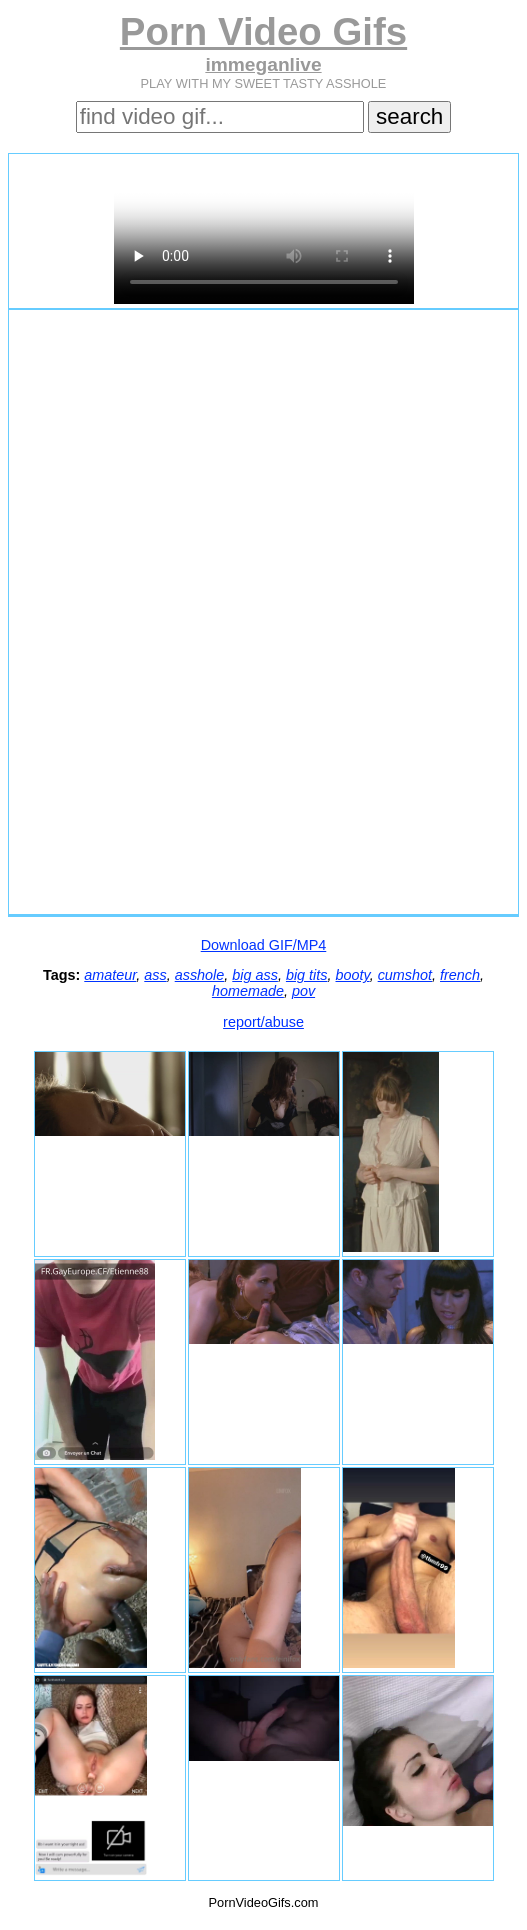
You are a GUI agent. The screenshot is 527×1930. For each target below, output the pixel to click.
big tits (307, 975)
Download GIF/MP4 (264, 945)
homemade (248, 991)
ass (155, 975)
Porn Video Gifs (263, 31)
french (460, 975)
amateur (110, 975)
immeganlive (263, 64)
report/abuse (263, 1022)
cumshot (405, 975)
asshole (200, 975)
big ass (255, 975)
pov (303, 991)
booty (353, 975)
